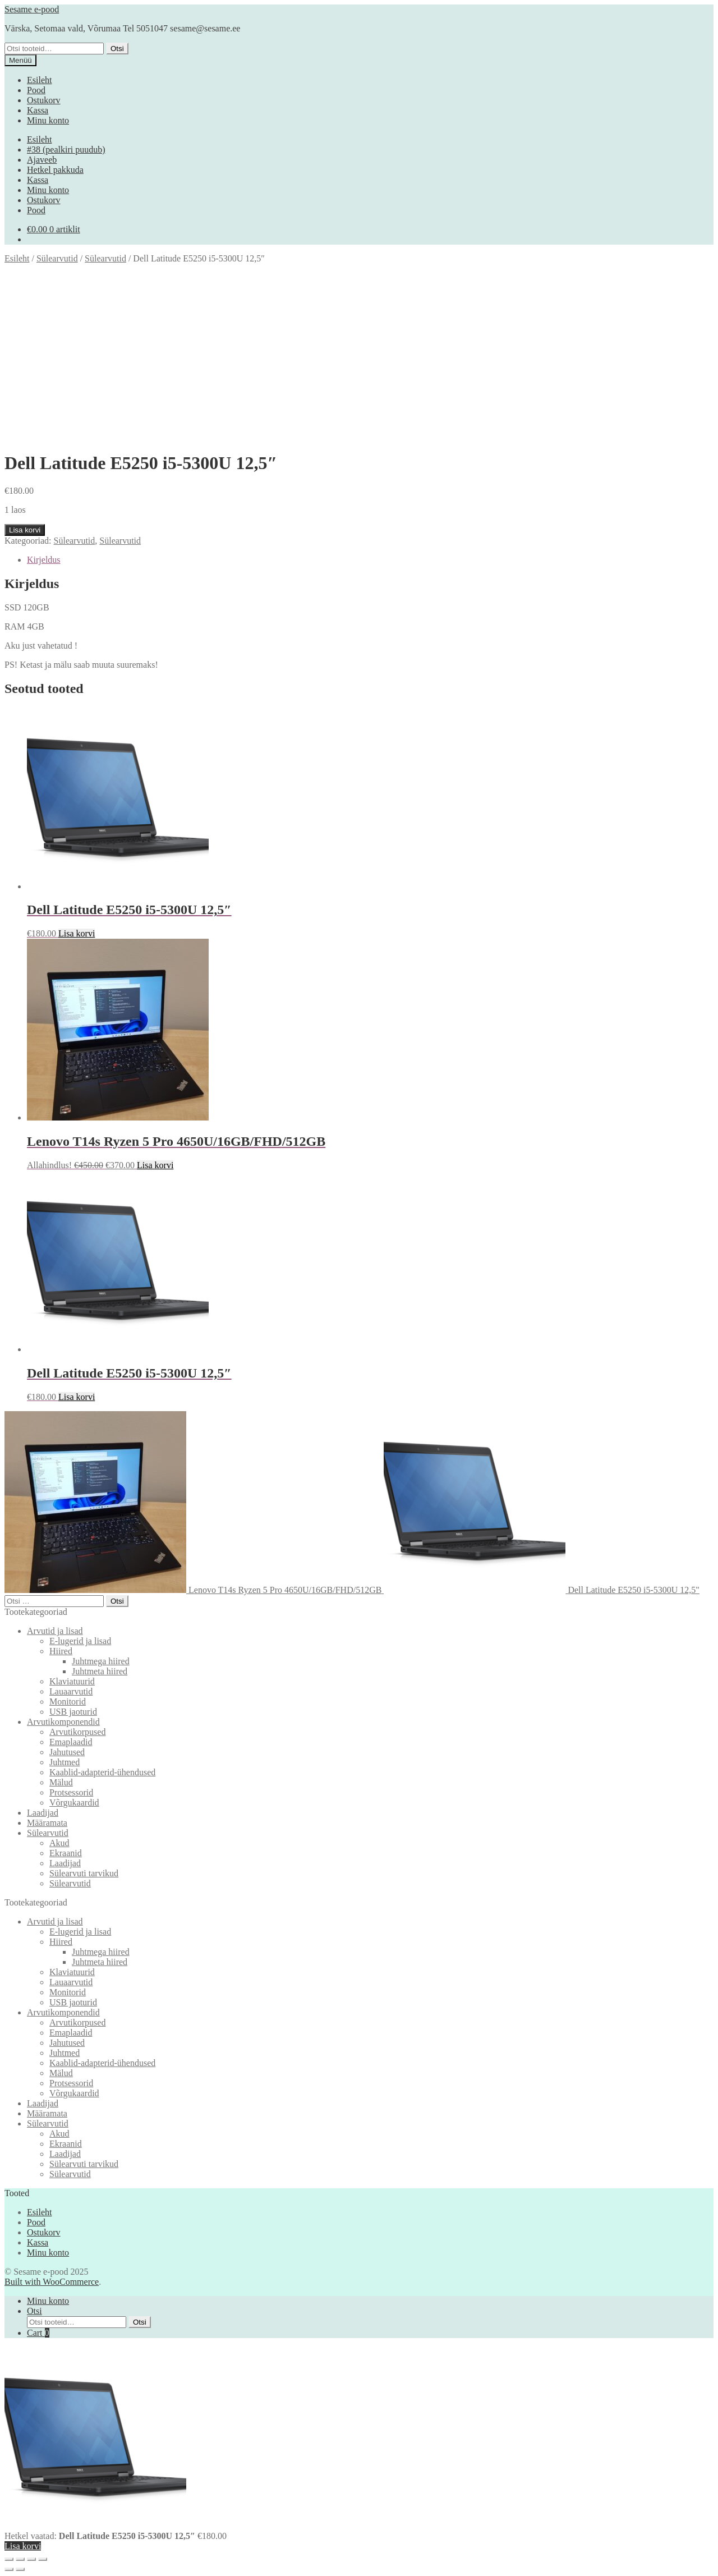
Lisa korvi (24, 530)
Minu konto (48, 120)
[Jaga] (31, 2559)
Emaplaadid (70, 1742)
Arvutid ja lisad (55, 1631)
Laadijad (42, 1812)
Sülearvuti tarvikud (83, 1873)
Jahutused (67, 1752)
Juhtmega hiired (101, 1661)
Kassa (37, 110)
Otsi (117, 48)
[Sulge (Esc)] (42, 2559)
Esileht (39, 80)
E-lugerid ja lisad (80, 1641)
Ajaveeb (42, 159)
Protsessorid (71, 1792)
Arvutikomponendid (63, 1721)
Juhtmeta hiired (99, 1671)
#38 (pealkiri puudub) (66, 149)
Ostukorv (44, 100)
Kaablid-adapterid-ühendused (102, 1772)
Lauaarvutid (71, 1691)
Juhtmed (64, 1762)
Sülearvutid (57, 258)
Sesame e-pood (31, 9)
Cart (38, 2333)
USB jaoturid (73, 1711)
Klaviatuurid (72, 1681)
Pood (36, 90)
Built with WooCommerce (51, 2281)
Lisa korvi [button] (76, 933)
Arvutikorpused (77, 1732)
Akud (59, 1843)
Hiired (60, 1651)
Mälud (61, 1782)
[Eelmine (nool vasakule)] (8, 2569)
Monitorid (67, 1701)
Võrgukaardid (74, 1802)
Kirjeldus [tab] (44, 559)
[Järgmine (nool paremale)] (20, 2569)
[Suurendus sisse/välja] (8, 2559)
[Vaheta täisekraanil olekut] (20, 2559)
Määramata (47, 1822)
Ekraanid (65, 1853)
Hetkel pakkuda (55, 170)
